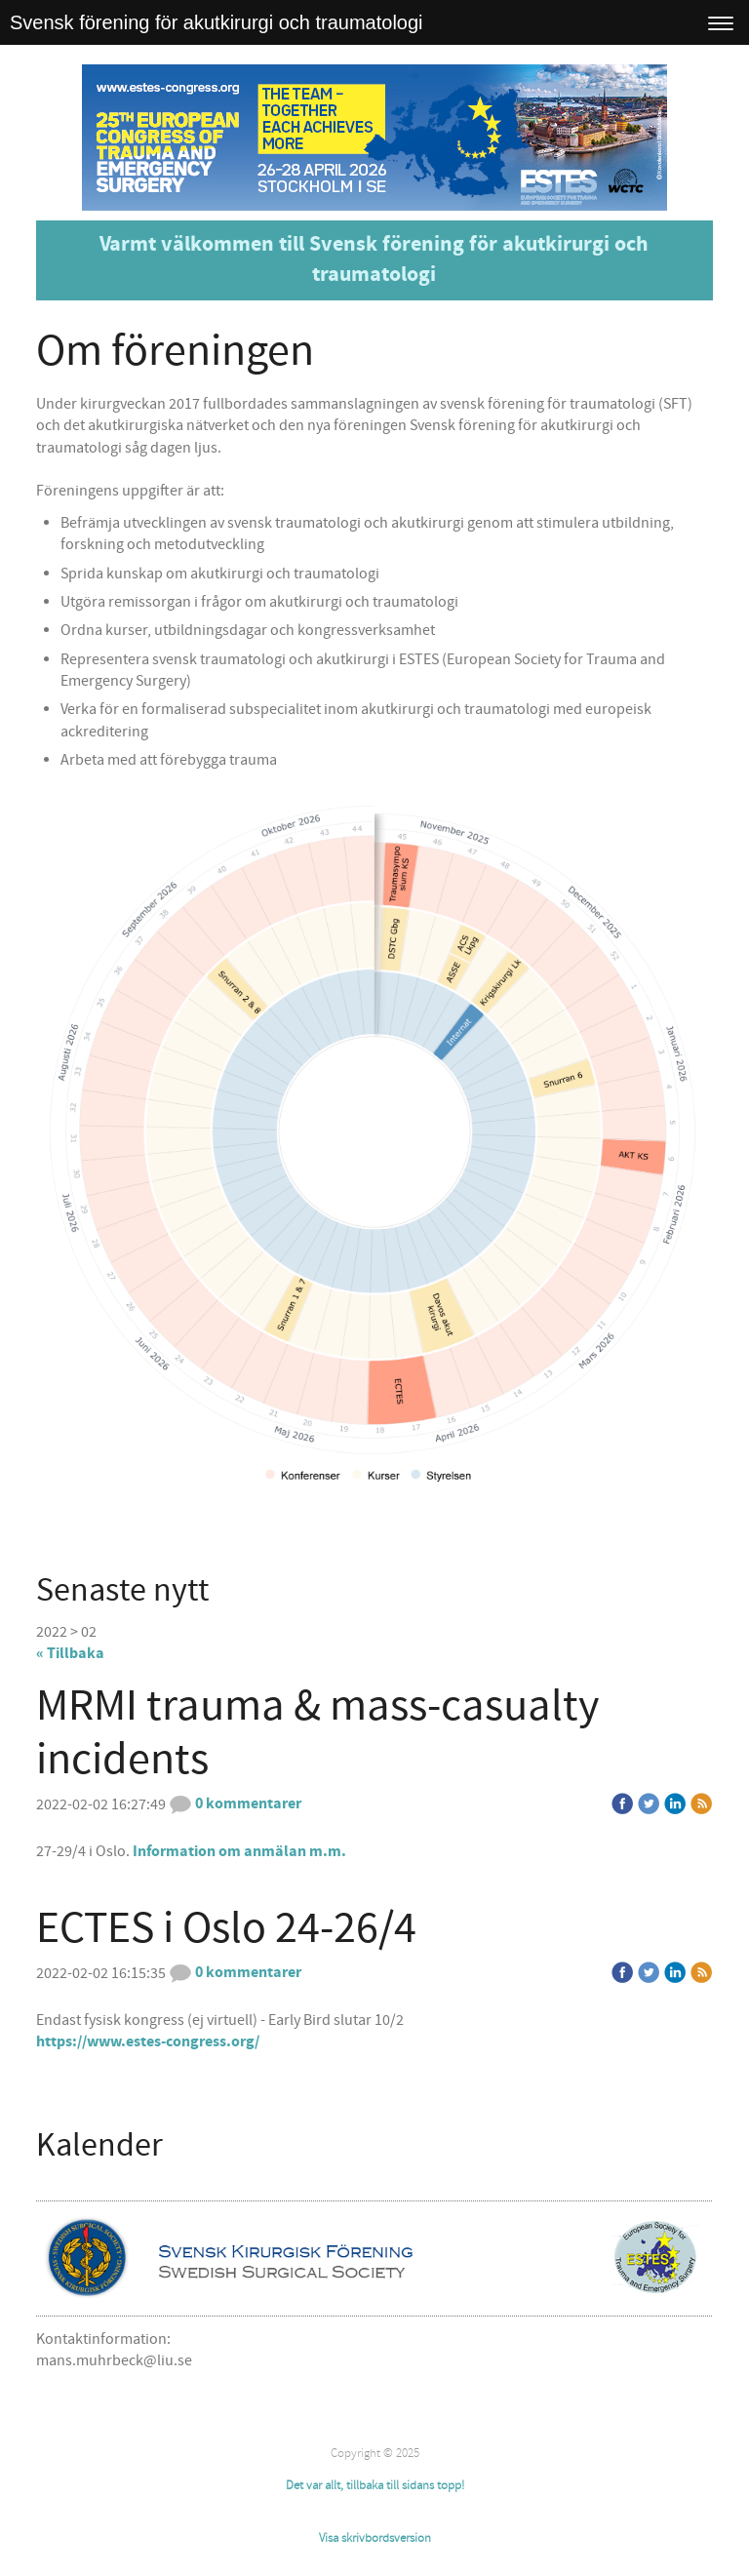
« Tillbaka (70, 1653)
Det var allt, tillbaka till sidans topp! (375, 2485)
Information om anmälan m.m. (239, 1851)
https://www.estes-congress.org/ (147, 2041)
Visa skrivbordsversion (375, 2538)
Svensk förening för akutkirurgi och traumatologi (216, 22)
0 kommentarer (235, 1803)
